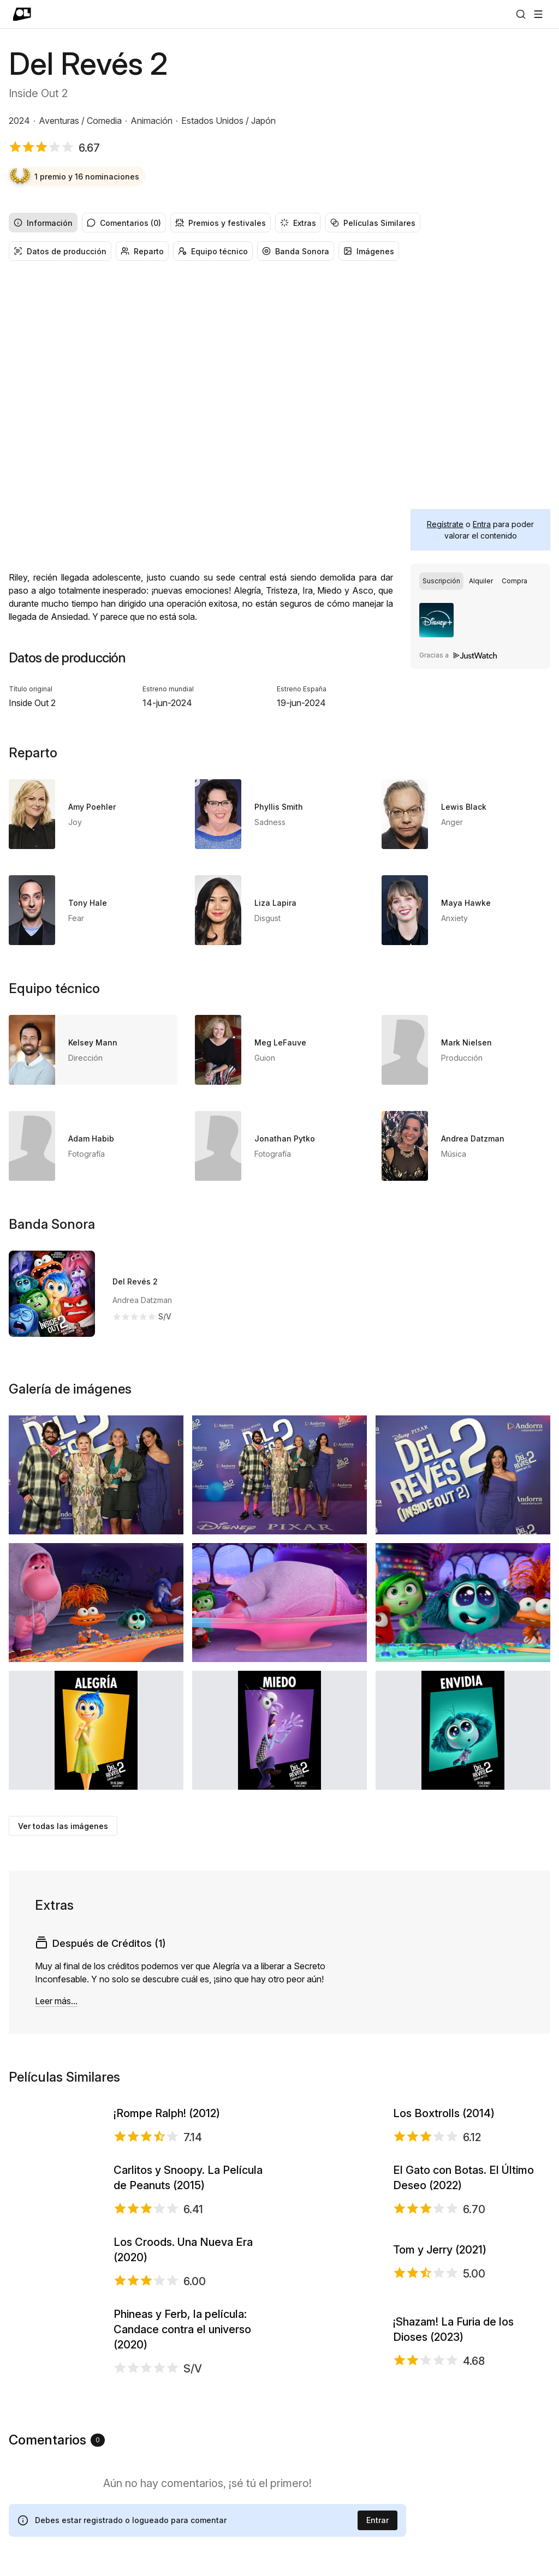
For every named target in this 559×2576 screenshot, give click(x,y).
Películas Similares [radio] (372, 223)
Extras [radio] (298, 223)
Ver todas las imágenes (63, 1826)
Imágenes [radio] (368, 251)
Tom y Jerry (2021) (439, 2462)
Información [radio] (43, 223)
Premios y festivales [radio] (220, 223)
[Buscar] (520, 14)
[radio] (441, 581)
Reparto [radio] (142, 251)
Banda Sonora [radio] (295, 251)
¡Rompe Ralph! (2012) (167, 2156)
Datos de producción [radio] (60, 251)
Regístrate (445, 524)
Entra (482, 524)
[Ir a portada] (22, 14)
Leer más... (56, 2000)
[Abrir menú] (538, 14)
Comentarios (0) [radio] (124, 223)
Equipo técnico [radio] (213, 251)
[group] (279, 222)
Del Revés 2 (135, 1281)
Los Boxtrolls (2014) (444, 2156)
